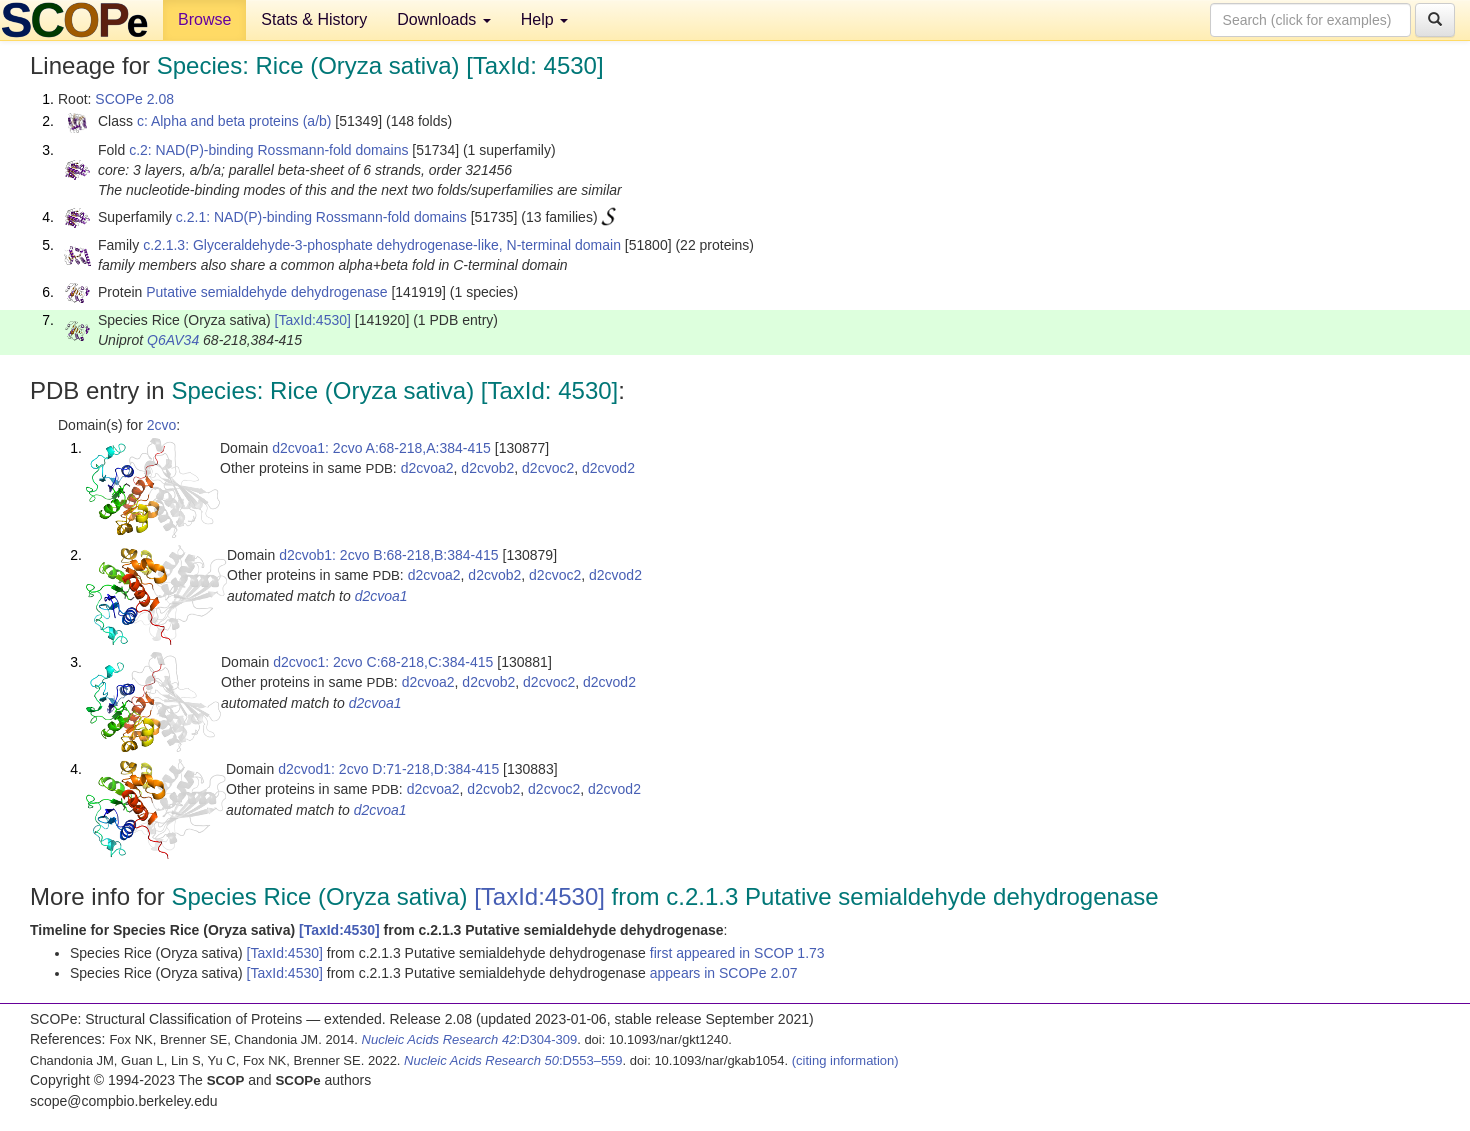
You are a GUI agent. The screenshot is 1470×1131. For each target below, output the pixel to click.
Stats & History (314, 19)
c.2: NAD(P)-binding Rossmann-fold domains (268, 150)
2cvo (162, 425)
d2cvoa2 (427, 468)
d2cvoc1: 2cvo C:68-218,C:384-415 (383, 662)
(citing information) (845, 1060)
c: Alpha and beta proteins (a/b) (234, 121)
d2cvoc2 (548, 468)
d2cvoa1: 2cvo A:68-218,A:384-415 (381, 448)
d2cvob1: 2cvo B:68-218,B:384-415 (389, 555)
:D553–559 (513, 1060)
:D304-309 (470, 1039)
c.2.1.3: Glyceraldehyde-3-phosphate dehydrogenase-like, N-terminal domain (382, 245)
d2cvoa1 (381, 596)
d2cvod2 (608, 468)
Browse (204, 19)
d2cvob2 (487, 468)
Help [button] (544, 19)
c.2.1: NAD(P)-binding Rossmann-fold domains (321, 217)
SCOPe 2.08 (134, 99)
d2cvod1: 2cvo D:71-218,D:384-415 (388, 769)
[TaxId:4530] (313, 320)
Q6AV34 (173, 340)
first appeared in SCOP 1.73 (737, 953)
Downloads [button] (444, 19)
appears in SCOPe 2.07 (724, 973)
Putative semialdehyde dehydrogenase (266, 292)
